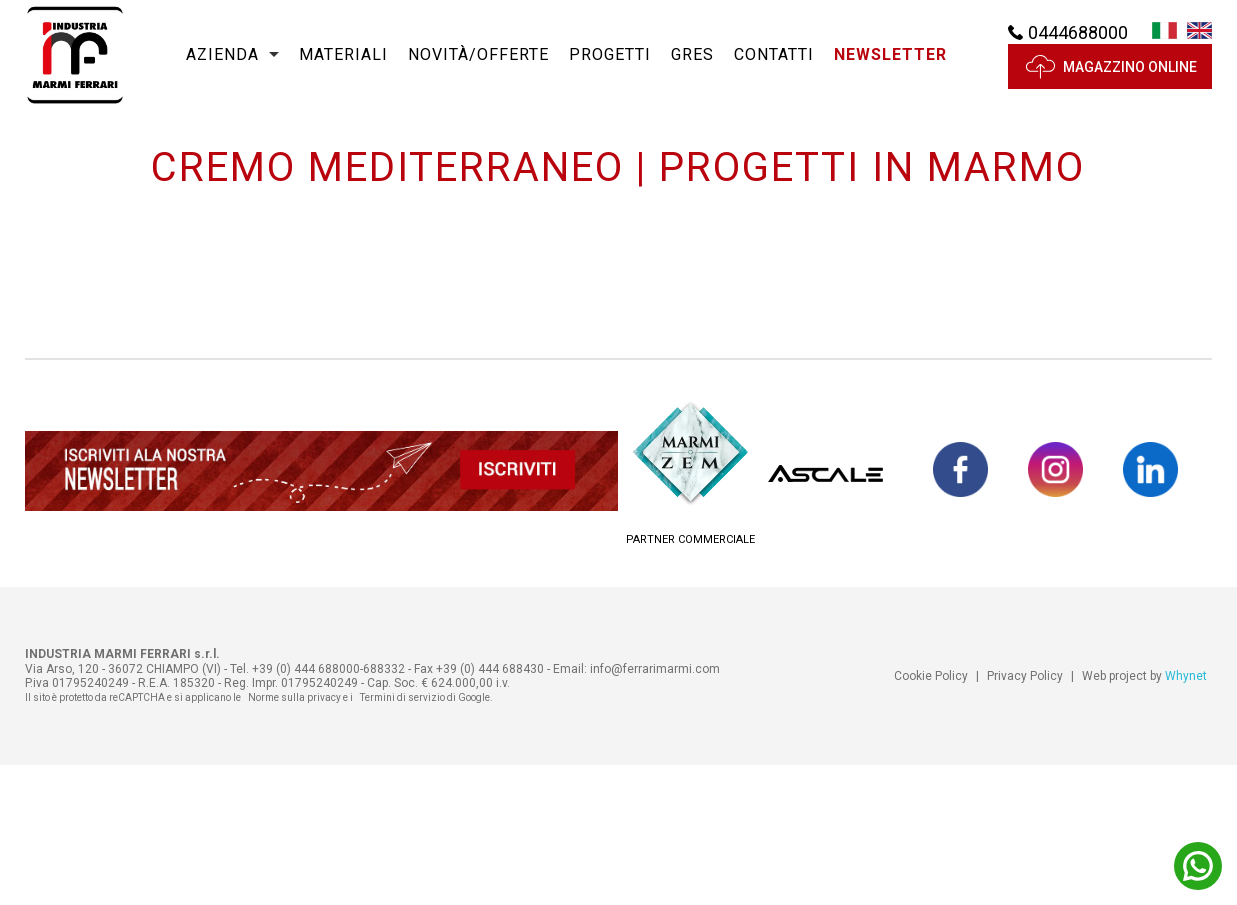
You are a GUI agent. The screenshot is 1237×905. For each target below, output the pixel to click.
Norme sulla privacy (294, 837)
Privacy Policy (1025, 816)
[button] (890, 70)
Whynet (1186, 816)
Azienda (222, 69)
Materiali (343, 69)
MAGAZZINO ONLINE (1110, 81)
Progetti (610, 69)
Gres (692, 69)
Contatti (774, 69)
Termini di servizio (402, 837)
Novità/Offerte (478, 69)
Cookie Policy (931, 816)
